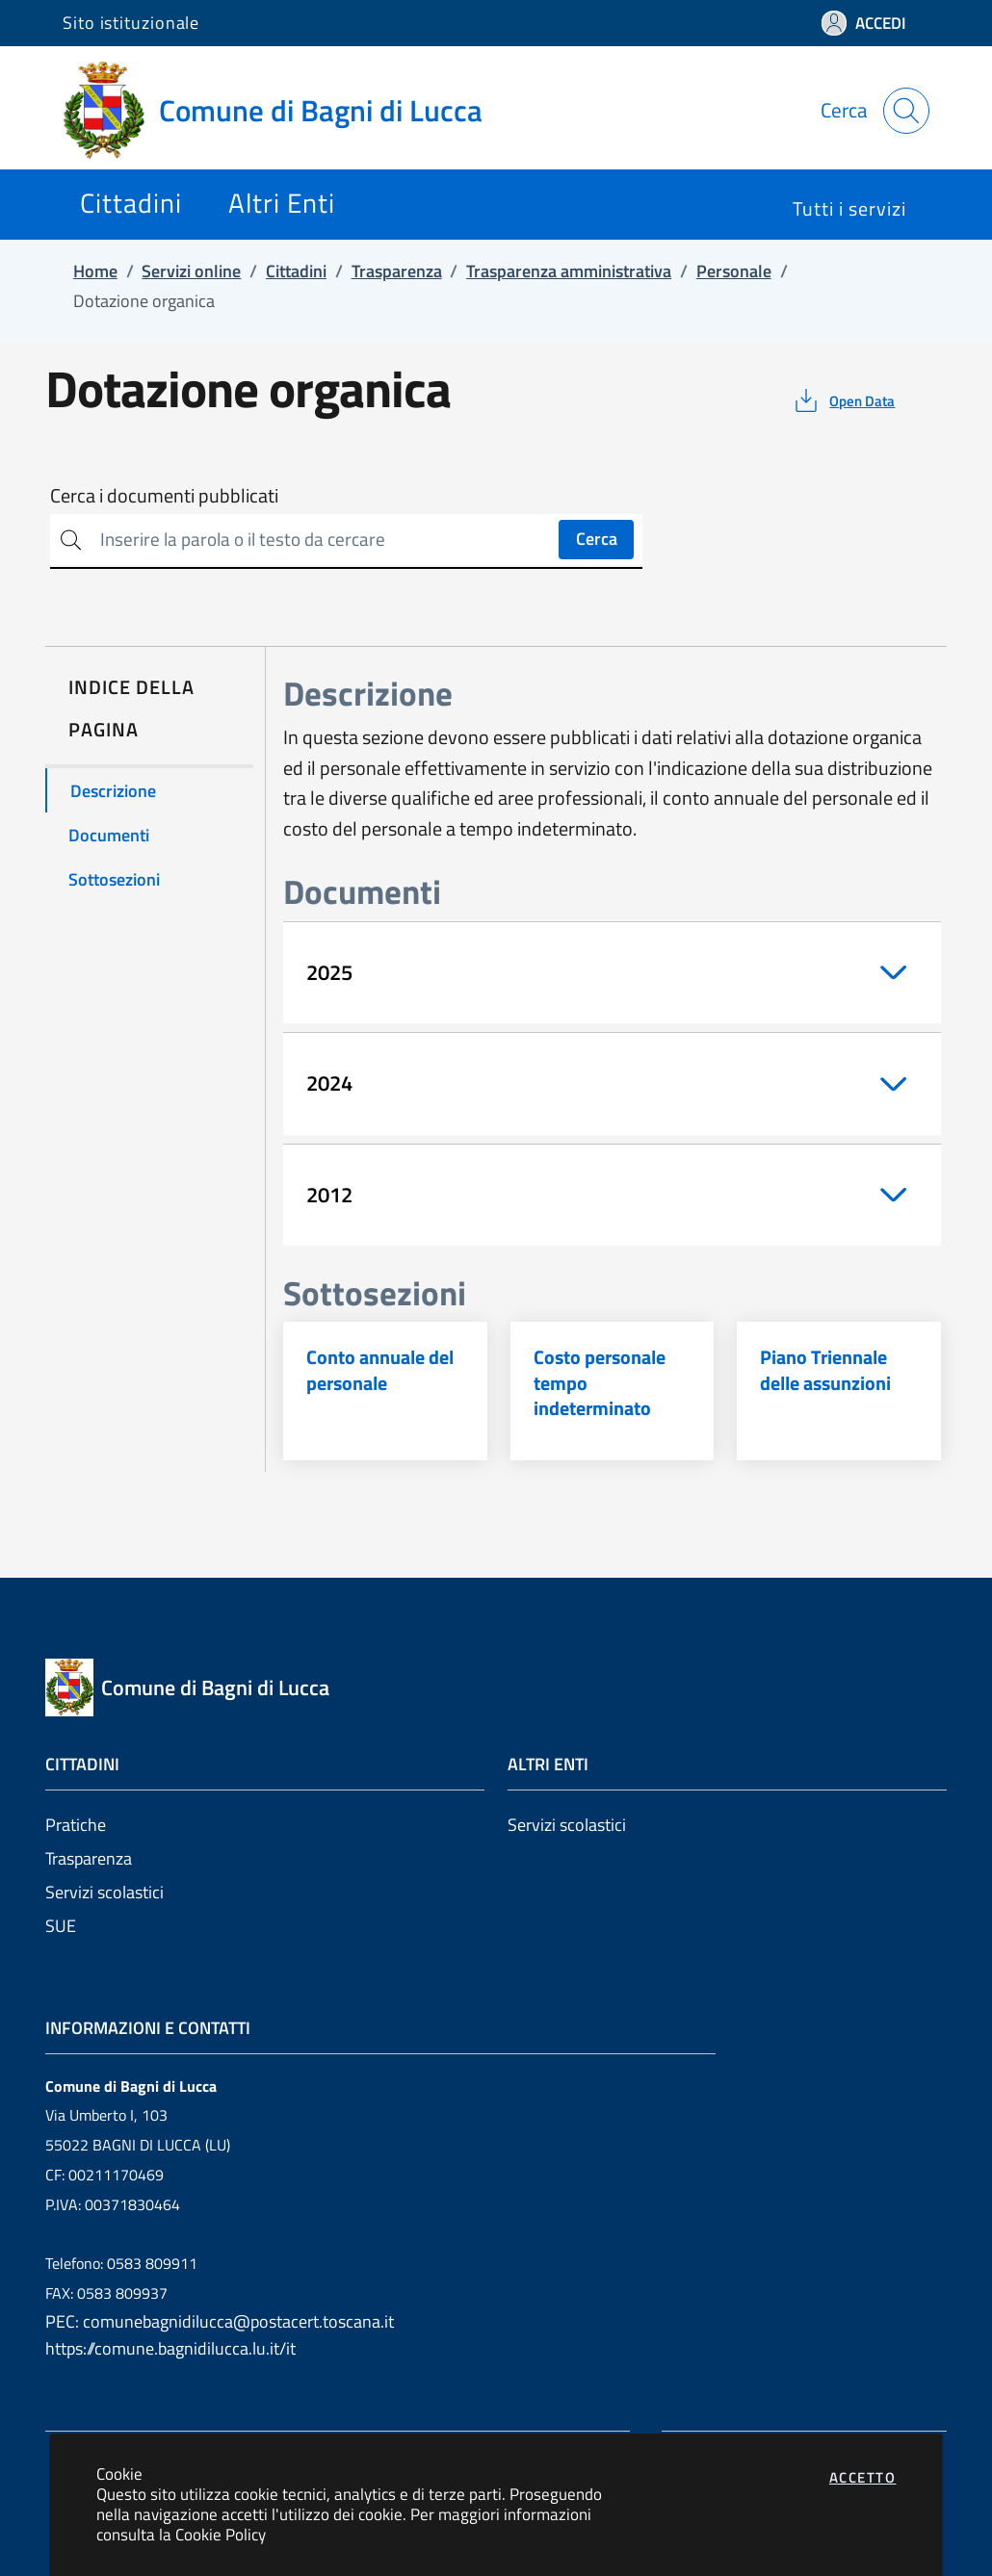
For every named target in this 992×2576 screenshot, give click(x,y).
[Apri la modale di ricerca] (906, 111)
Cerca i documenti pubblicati (164, 495)
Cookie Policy (220, 2534)
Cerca (596, 539)
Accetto (863, 2477)
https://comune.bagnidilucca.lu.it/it (170, 2348)
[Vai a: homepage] (284, 110)
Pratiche (75, 1825)
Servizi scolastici (104, 1892)
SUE (60, 1926)
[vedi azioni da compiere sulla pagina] (843, 400)
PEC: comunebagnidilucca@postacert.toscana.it (219, 2321)
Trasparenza (88, 1858)
